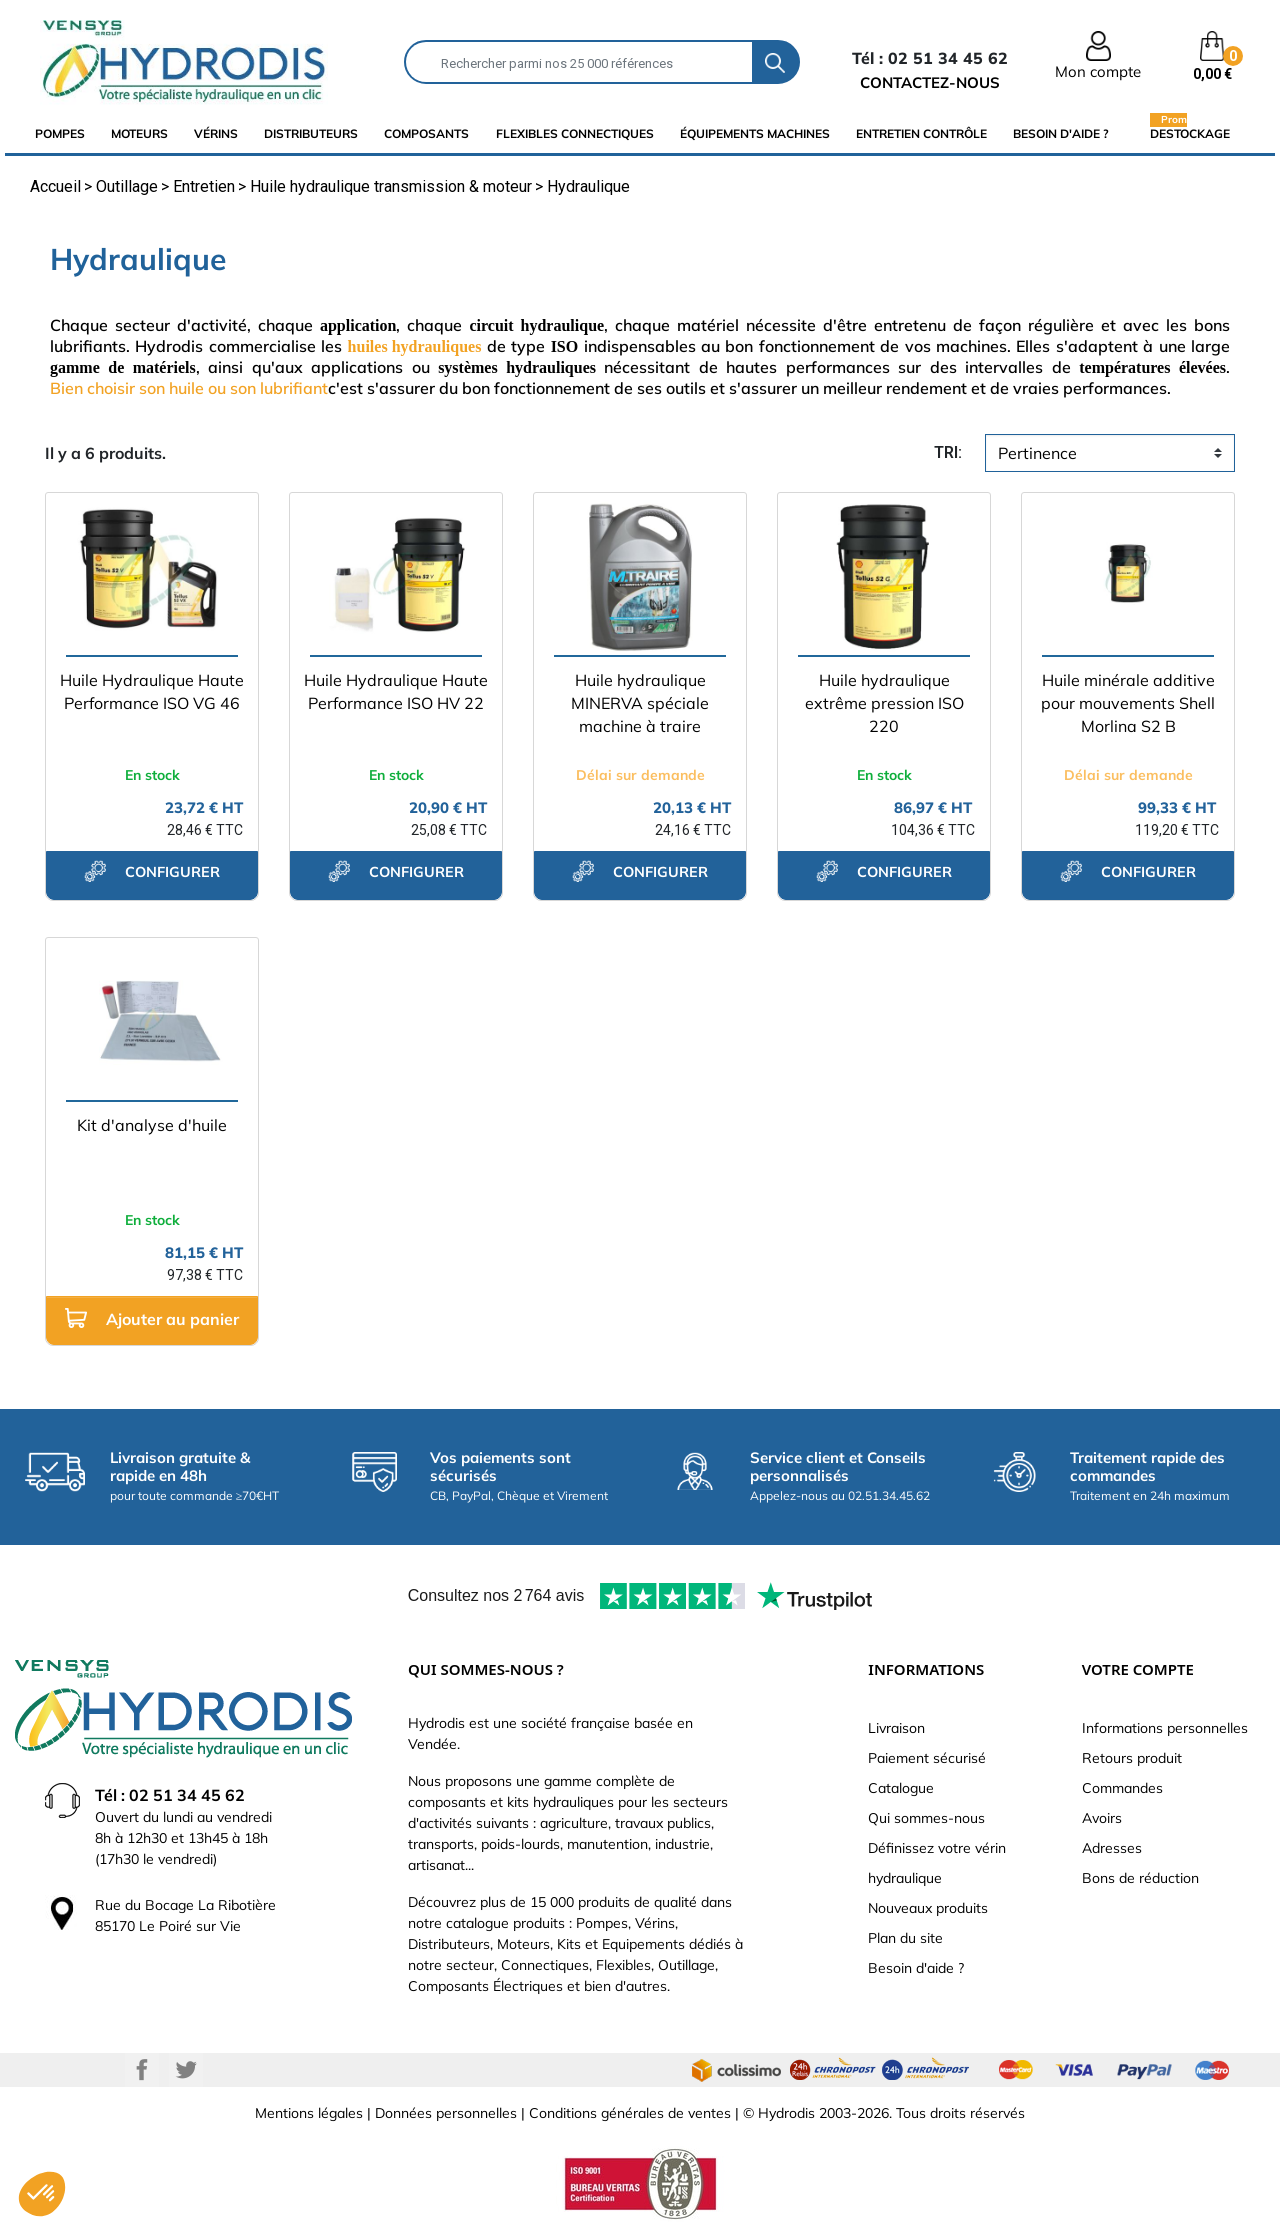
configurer (152, 871)
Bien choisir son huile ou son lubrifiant (189, 388)
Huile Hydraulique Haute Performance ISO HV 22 (396, 691)
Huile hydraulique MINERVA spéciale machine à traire (640, 703)
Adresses (1112, 1848)
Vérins (216, 133)
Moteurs (139, 133)
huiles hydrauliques (415, 346)
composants (426, 133)
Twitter (186, 2070)
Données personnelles (446, 2113)
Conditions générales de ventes (630, 2113)
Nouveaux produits (928, 1908)
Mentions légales (309, 2113)
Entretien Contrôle (921, 133)
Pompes (60, 133)
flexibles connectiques (575, 133)
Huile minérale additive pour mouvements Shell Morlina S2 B (1128, 703)
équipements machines (755, 133)
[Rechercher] (579, 62)
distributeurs (311, 133)
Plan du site (905, 1938)
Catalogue (901, 1788)
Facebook (142, 2070)
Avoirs (1102, 1818)
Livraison (896, 1728)
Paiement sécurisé (927, 1758)
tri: (948, 452)
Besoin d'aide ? (1061, 133)
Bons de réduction (1140, 1878)
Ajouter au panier (152, 1318)
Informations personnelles (1165, 1728)
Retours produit (1132, 1758)
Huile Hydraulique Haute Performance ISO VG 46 (152, 691)
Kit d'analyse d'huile (152, 1125)
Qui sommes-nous (926, 1818)
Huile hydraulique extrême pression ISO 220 (884, 703)
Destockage (1190, 133)
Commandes (1122, 1788)
